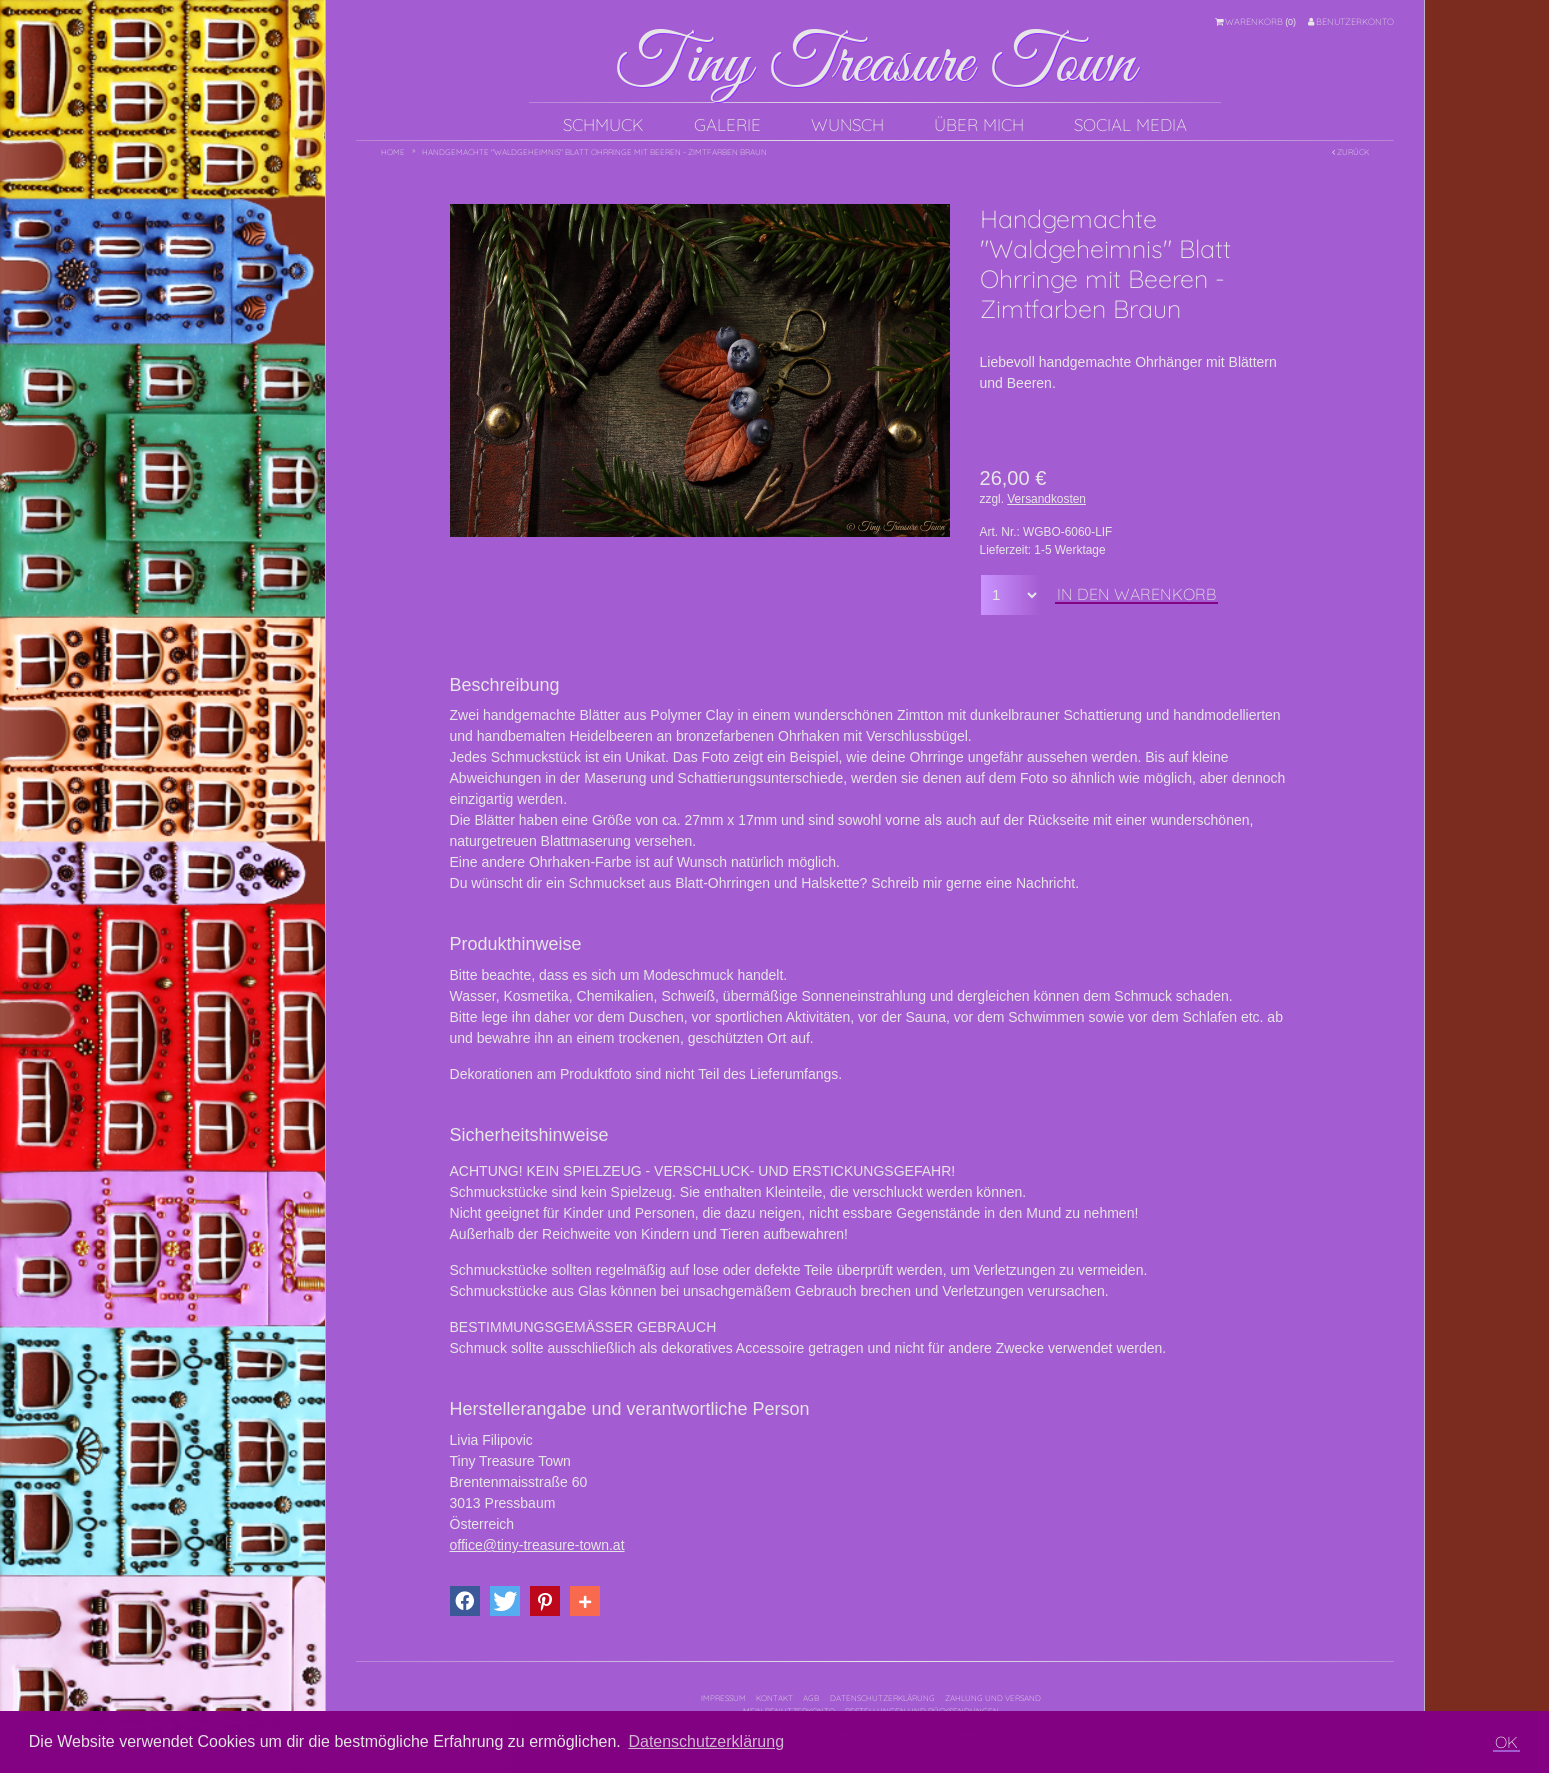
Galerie (727, 124)
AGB (811, 1698)
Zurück (1350, 152)
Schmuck (603, 124)
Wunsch (847, 124)
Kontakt (774, 1698)
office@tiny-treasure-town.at (537, 1545)
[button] (465, 1601)
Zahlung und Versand (993, 1698)
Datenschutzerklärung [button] (706, 1741)
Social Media (1130, 124)
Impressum (723, 1698)
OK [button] (1506, 1742)
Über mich (979, 124)
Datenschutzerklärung (882, 1698)
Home (393, 152)
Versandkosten (1046, 499)
